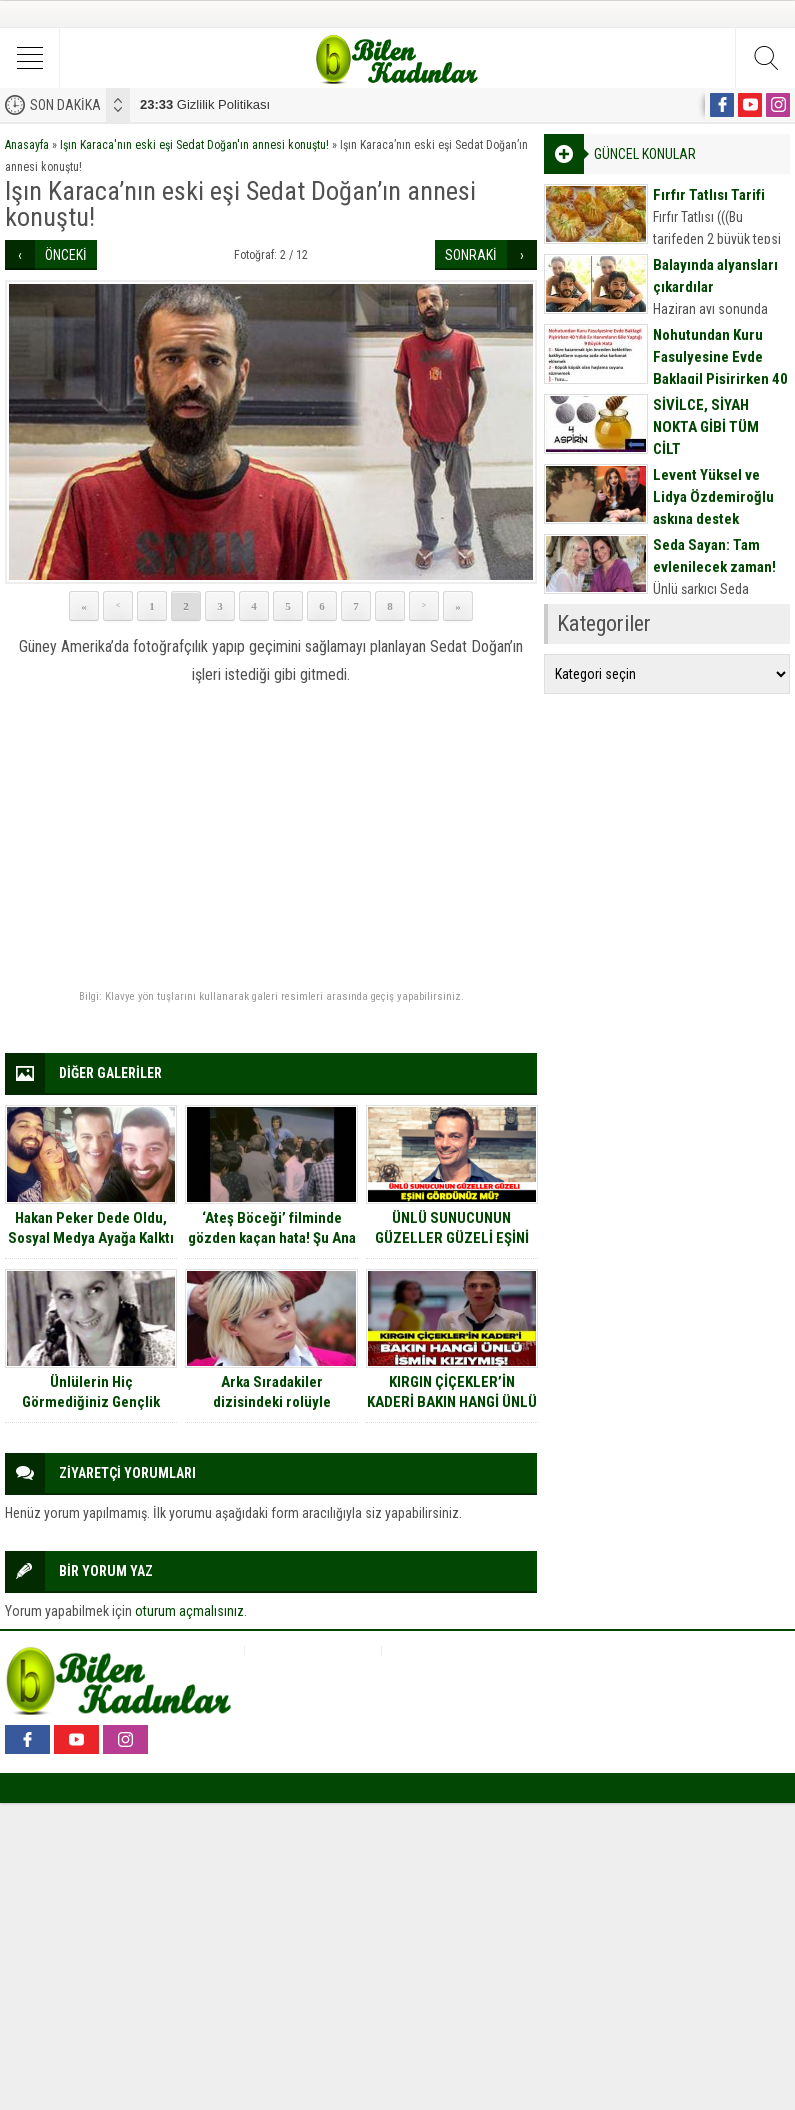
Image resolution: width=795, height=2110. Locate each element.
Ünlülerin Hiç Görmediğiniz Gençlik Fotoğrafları (91, 1402)
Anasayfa (27, 145)
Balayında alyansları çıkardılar (715, 276)
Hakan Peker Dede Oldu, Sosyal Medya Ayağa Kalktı (91, 1228)
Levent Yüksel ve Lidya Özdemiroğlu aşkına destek (713, 497)
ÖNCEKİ (66, 255)
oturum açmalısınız (189, 1611)
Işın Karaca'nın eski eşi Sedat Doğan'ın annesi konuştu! (194, 145)
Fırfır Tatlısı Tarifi (709, 195)
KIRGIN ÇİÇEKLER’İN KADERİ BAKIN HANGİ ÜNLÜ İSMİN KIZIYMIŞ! (452, 1402)
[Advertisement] (271, 840)
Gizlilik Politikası (205, 104)
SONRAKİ (471, 255)
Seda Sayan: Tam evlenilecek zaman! (714, 556)
